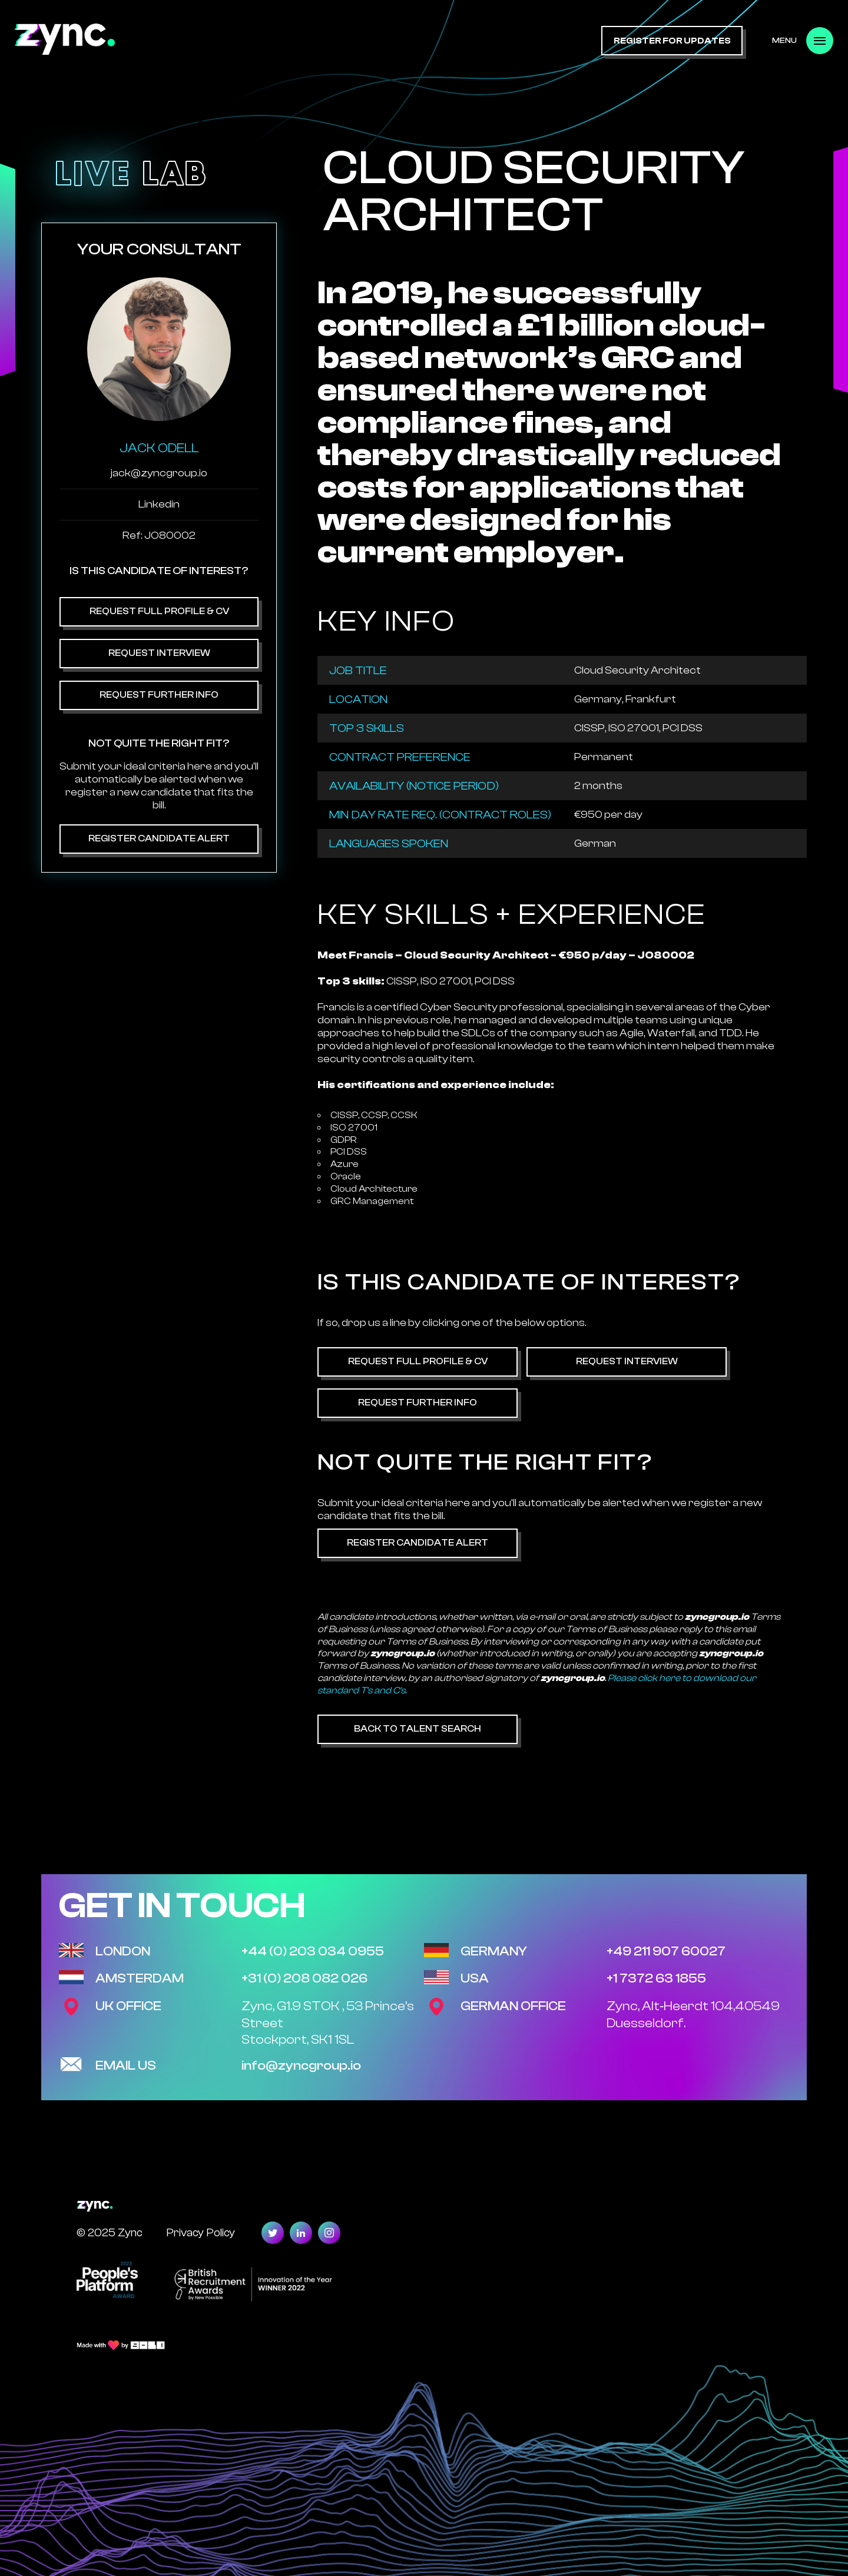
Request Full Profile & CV (159, 611)
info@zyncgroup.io (301, 2065)
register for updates (672, 41)
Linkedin (159, 504)
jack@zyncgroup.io (159, 473)
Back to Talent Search (417, 1728)
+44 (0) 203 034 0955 (312, 1951)
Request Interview (159, 653)
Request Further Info (159, 694)
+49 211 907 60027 (666, 1951)
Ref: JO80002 (159, 535)
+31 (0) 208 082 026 (304, 1978)
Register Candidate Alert (159, 838)
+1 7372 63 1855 (656, 1978)
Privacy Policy (200, 2232)
